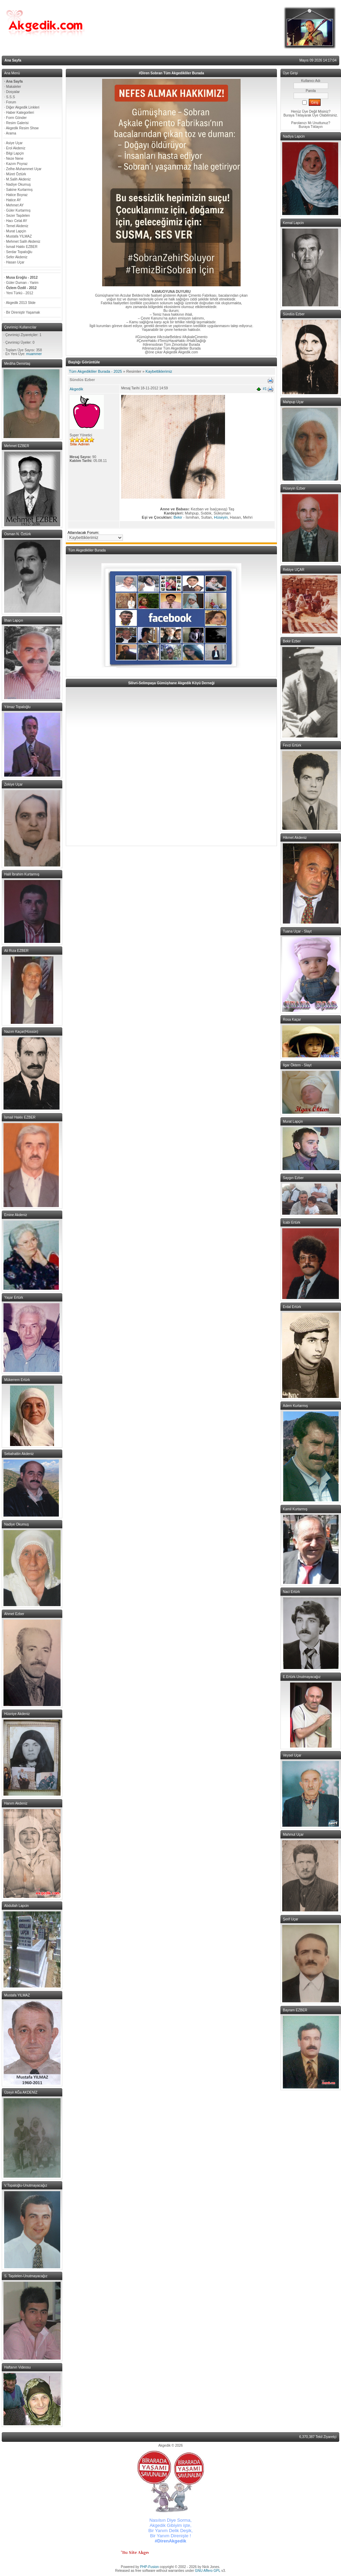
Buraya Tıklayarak (297, 115)
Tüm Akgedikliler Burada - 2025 (95, 371)
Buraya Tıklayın (311, 127)
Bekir (178, 517)
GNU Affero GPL (207, 2571)
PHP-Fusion (149, 2567)
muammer (34, 354)
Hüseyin (221, 517)
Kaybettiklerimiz (158, 371)
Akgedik (76, 389)
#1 (265, 389)
